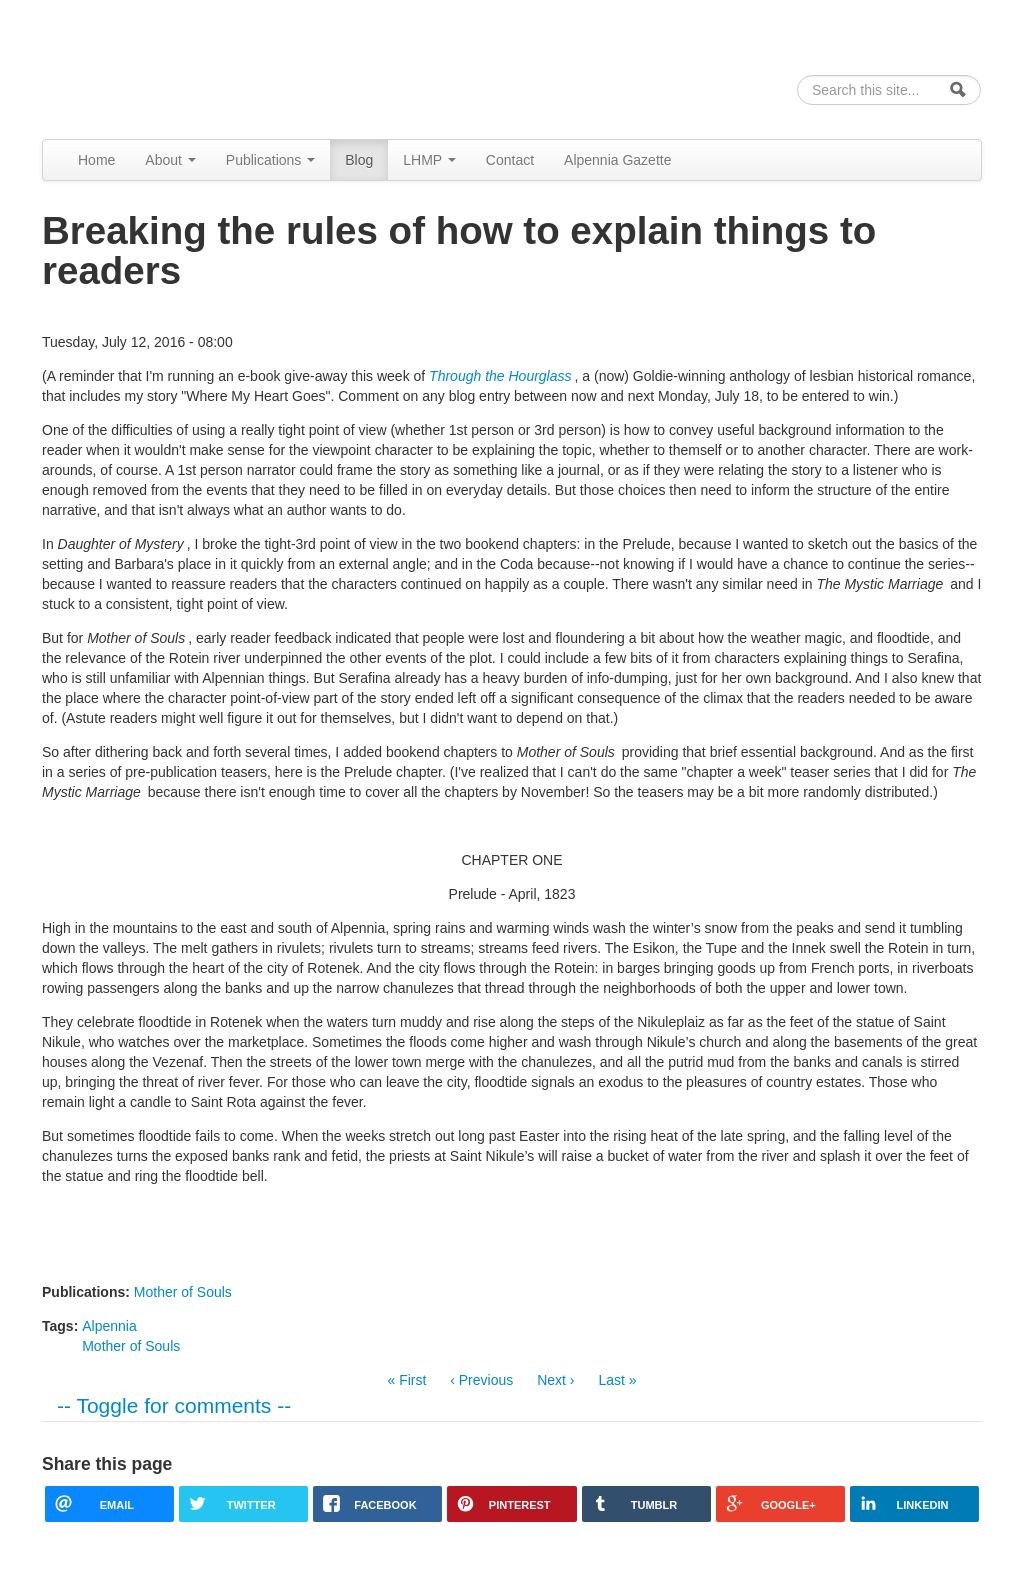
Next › (555, 1380)
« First (406, 1380)
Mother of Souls (183, 1292)
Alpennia (145, 66)
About (170, 160)
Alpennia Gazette (617, 160)
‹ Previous (481, 1380)
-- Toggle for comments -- (174, 1405)
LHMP (429, 160)
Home (96, 160)
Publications (270, 160)
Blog (359, 160)
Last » (617, 1380)
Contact (510, 160)
